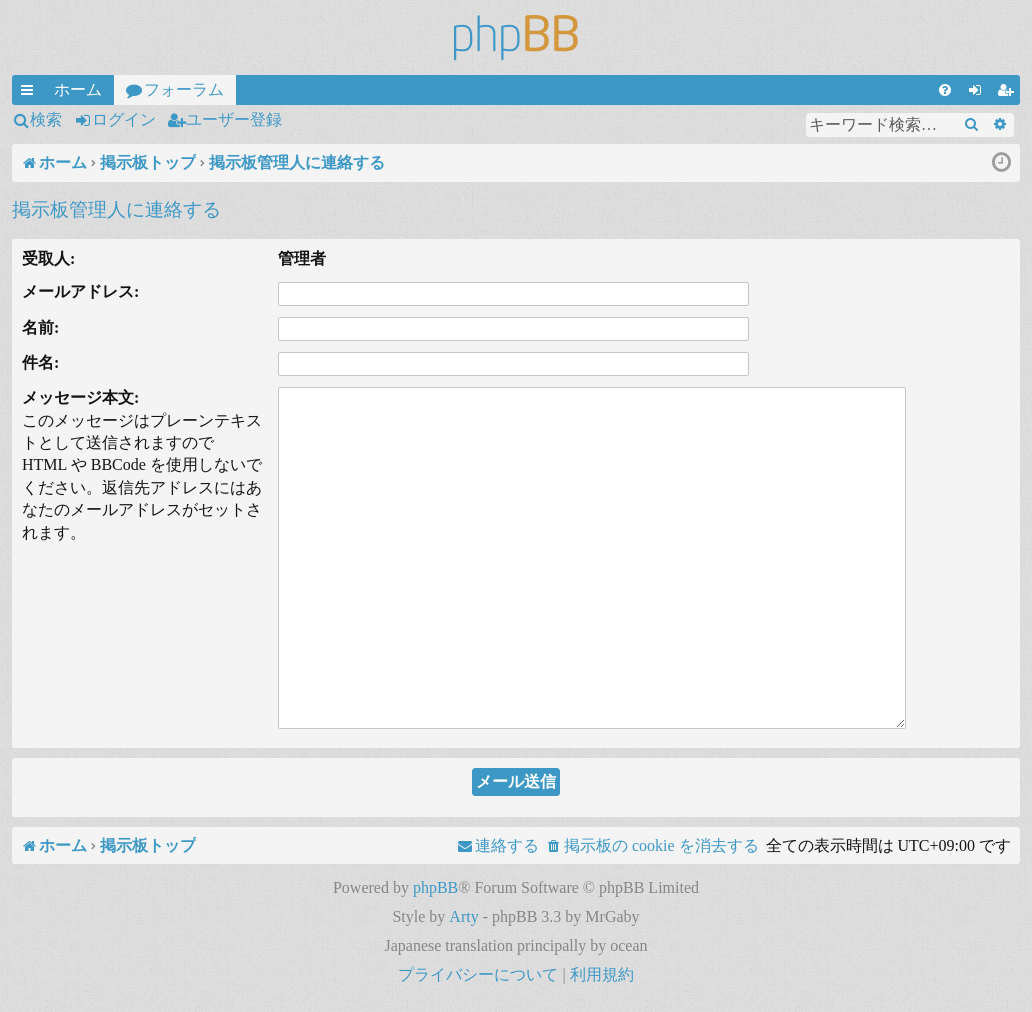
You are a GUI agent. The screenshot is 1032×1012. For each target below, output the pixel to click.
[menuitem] (945, 90)
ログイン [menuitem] (979, 93)
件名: (40, 362)
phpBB (435, 887)
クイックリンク (31, 93)
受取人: (48, 258)
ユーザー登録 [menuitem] (1009, 93)
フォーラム (184, 89)
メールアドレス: (80, 291)
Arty (463, 916)
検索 (46, 119)
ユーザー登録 (234, 119)
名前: (40, 327)
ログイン (124, 119)
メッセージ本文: (80, 397)
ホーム (78, 89)
